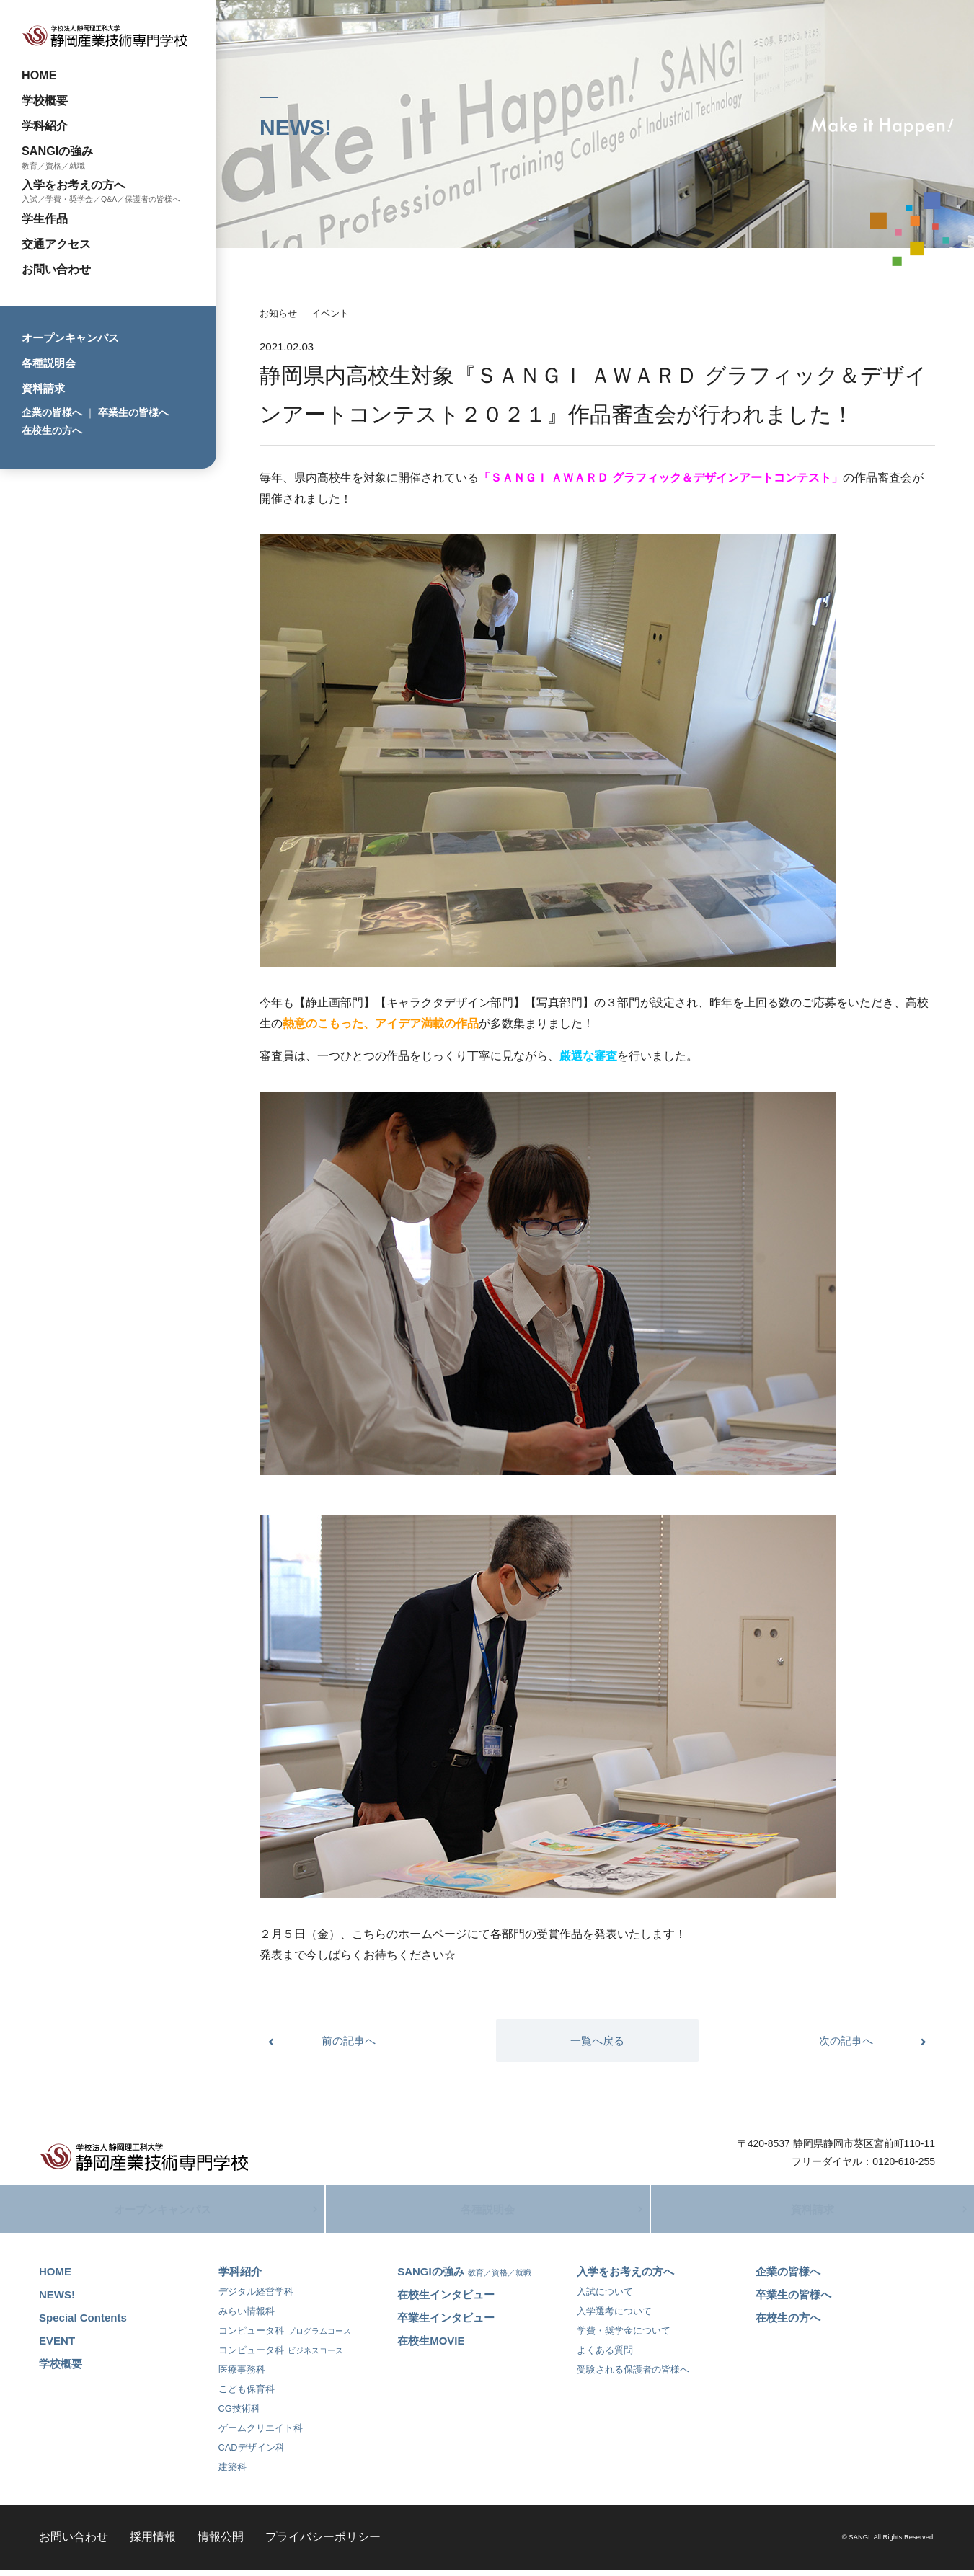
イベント (330, 313)
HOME (39, 74)
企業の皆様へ (52, 412)
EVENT (57, 2348)
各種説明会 (49, 363)
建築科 (232, 2474)
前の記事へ (349, 2041)
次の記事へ (846, 2041)
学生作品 (45, 218)
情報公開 (221, 2543)
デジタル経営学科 (255, 2298)
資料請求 (43, 388)
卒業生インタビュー (446, 2325)
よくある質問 (605, 2357)
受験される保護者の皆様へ (633, 2376)
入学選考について (614, 2318)
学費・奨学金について (623, 2337)
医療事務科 (241, 2376)
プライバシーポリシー (323, 2543)
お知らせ (278, 313)
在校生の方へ (52, 430)
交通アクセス (56, 243)
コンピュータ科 (284, 2337)
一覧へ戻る (597, 2041)
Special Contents (83, 2325)
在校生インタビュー (446, 2302)
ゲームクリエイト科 (260, 2435)
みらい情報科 (246, 2318)
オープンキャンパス (70, 338)
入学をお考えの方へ (73, 184)
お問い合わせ (56, 268)
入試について (605, 2298)
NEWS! (57, 2302)
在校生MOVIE (430, 2348)
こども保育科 (246, 2396)
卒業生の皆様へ (133, 412)
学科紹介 (45, 125)
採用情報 (153, 2543)
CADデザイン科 (251, 2454)
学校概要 (45, 100)
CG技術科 (239, 2415)
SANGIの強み (57, 150)
